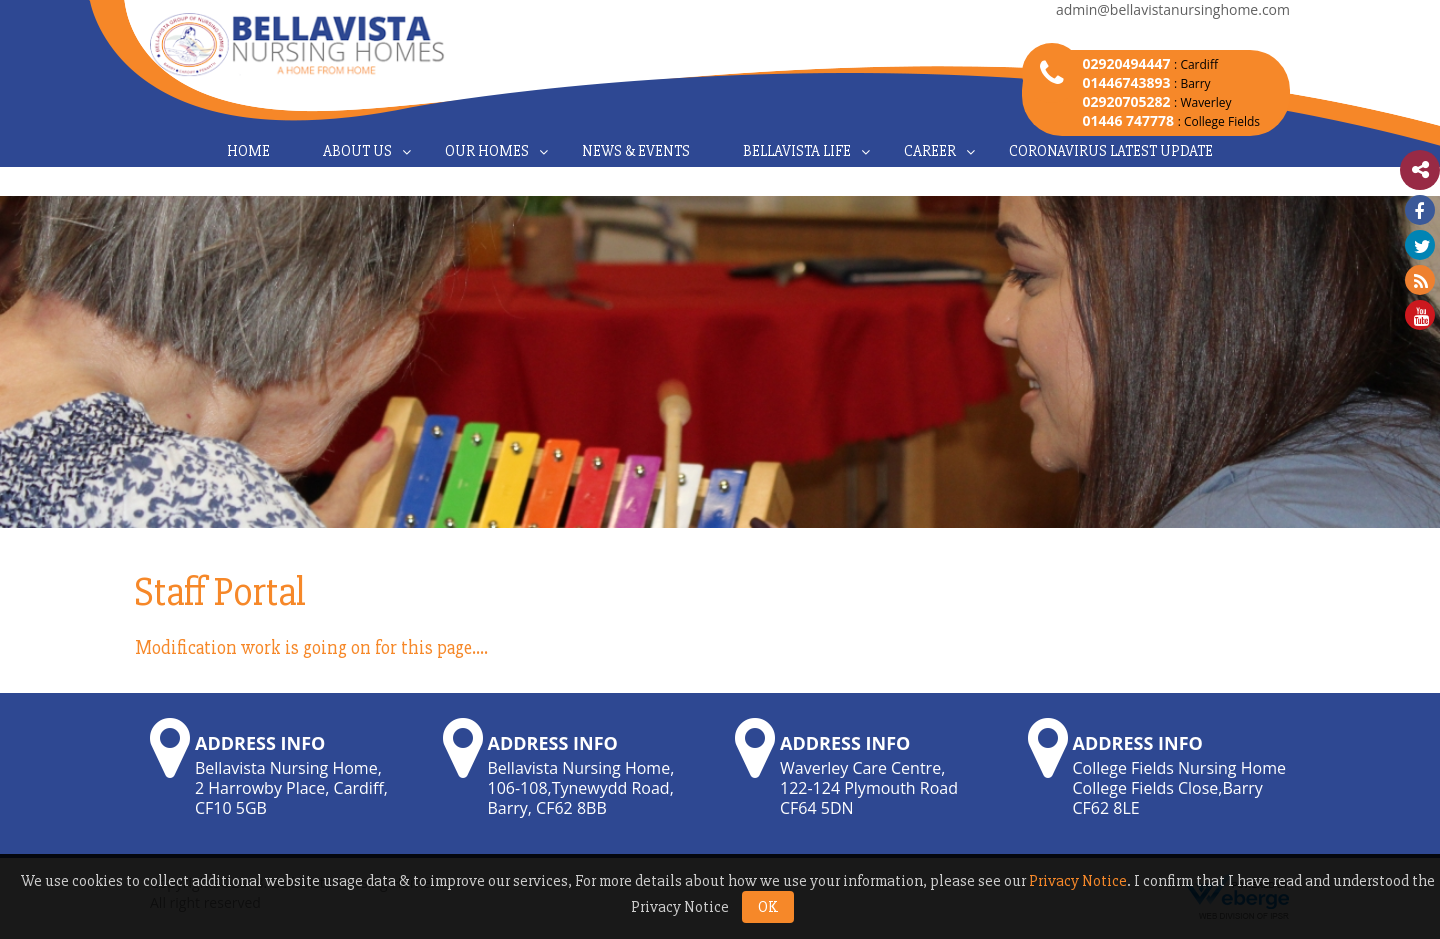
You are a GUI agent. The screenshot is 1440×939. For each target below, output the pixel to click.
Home (248, 151)
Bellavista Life (797, 151)
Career (930, 151)
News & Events (636, 151)
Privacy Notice (1078, 881)
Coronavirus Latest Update (1111, 151)
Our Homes (487, 151)
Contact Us (720, 181)
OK (768, 907)
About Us (357, 151)
